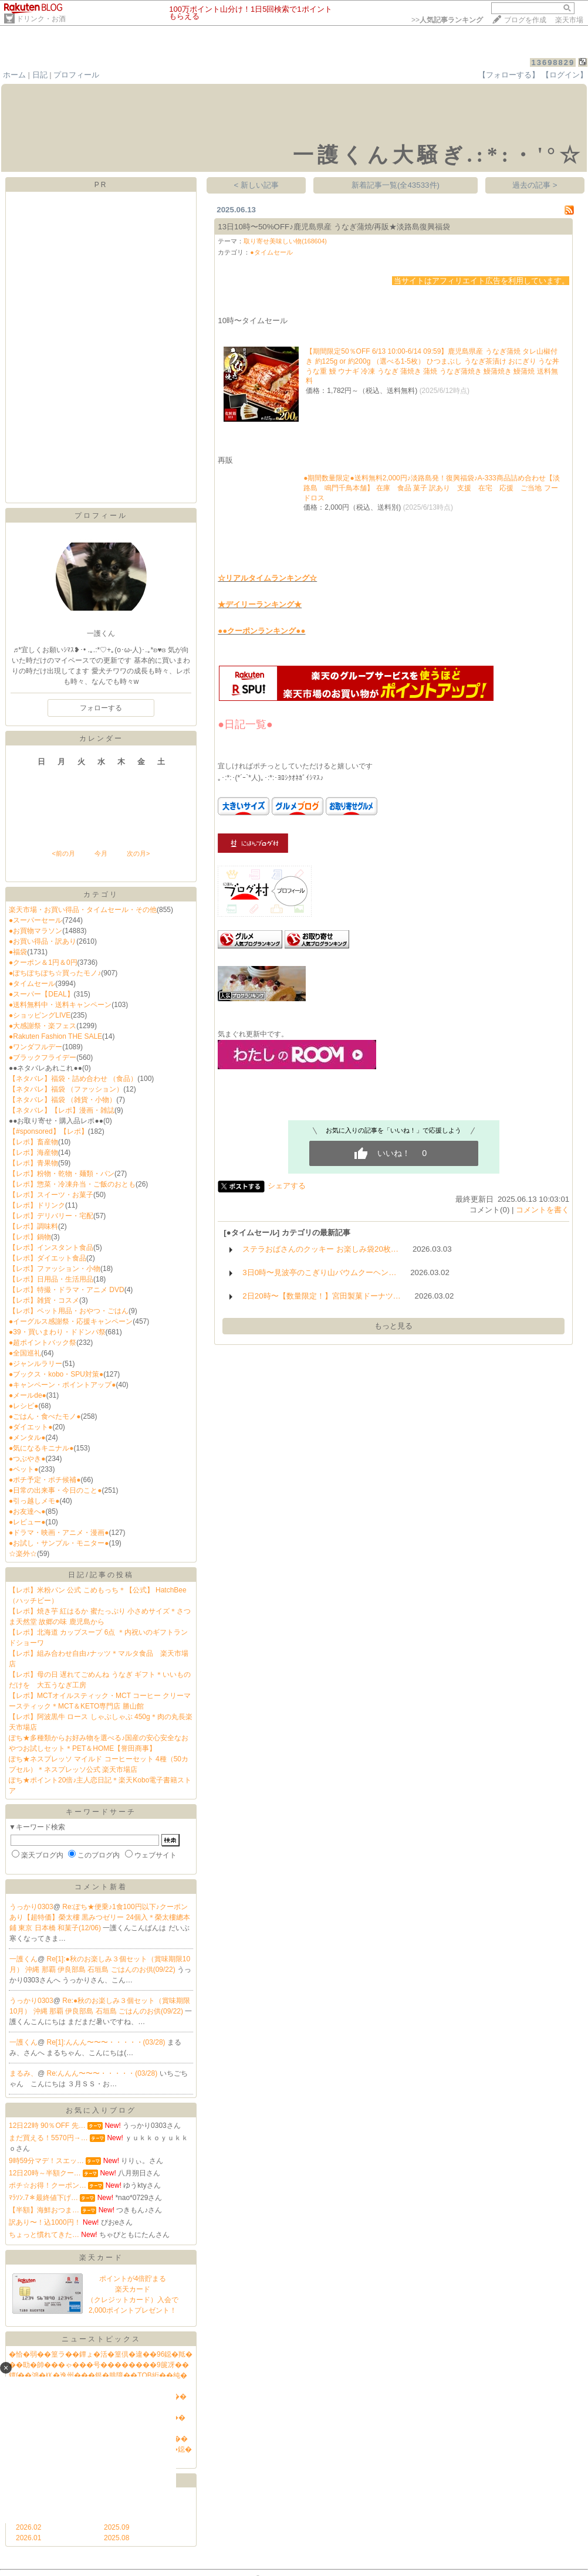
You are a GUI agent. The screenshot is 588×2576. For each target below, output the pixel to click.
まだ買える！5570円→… (48, 2138)
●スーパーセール (35, 920)
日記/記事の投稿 (100, 1575)
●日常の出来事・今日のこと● (55, 1490)
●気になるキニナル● (41, 1448)
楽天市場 (569, 20)
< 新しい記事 (256, 185)
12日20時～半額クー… (45, 2173)
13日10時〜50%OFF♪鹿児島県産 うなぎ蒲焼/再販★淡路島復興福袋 (334, 226)
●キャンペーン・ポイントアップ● (62, 1385)
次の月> (138, 853)
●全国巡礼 (25, 1353)
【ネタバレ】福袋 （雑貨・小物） (62, 1100)
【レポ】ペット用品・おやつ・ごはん (69, 1311)
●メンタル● (27, 1437)
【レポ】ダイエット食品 (47, 1258)
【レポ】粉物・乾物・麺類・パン (61, 1174)
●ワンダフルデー (35, 1047)
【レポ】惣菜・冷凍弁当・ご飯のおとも (72, 1184)
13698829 (553, 62)
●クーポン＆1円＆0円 (43, 962)
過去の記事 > (534, 185)
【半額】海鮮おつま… (44, 2210)
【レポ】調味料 (33, 1226)
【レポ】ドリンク (37, 1205)
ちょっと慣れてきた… (44, 2235)
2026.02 (28, 2527)
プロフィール (76, 74)
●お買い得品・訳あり (42, 941)
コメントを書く (542, 1209)
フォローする (101, 708)
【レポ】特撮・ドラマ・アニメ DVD (66, 1290)
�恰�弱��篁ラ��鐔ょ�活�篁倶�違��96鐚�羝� (100, 2354)
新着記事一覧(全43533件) (396, 185)
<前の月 (63, 853)
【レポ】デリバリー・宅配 (51, 1216)
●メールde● (27, 1395)
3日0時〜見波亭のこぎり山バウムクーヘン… (319, 1272)
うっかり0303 (31, 1907)
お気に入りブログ (101, 2110)
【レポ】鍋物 (30, 1237)
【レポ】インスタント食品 (51, 1247)
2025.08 (116, 2538)
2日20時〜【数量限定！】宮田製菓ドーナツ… (321, 1296)
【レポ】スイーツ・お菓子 (51, 1195)
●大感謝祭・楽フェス (42, 1026)
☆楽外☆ (23, 1554)
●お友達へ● (27, 1511)
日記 (40, 74)
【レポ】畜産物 (33, 1142)
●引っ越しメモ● (34, 1501)
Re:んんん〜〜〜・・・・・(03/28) (103, 2073)
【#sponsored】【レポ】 (48, 1131)
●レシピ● (24, 1406)
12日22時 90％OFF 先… (47, 2125)
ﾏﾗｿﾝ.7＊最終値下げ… (43, 2198)
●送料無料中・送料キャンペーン (60, 1005)
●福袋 (18, 952)
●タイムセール (32, 983)
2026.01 (28, 2538)
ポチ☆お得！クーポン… (47, 2185)
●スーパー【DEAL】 (41, 994)
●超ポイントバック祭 (42, 1342)
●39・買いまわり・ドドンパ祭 (57, 1332)
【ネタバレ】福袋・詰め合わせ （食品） (73, 1079)
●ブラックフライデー (42, 1057)
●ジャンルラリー (35, 1364)
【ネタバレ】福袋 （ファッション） (66, 1089)
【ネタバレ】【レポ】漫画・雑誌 (61, 1110)
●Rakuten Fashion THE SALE (55, 1036)
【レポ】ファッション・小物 (54, 1269)
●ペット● (24, 1469)
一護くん (23, 1959)
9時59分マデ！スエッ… (46, 2161)
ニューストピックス (101, 2339)
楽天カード (101, 2257)
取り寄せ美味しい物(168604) (285, 241)
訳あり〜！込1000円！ (45, 2222)
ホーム (14, 74)
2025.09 (116, 2527)
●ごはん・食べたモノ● (45, 1416)
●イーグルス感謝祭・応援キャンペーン (71, 1321)
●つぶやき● (27, 1459)
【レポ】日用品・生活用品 (51, 1279)
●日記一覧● (245, 724)
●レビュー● (27, 1522)
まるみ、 (23, 2073)
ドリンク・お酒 (41, 19)
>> (447, 20)
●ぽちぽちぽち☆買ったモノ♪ (55, 973)
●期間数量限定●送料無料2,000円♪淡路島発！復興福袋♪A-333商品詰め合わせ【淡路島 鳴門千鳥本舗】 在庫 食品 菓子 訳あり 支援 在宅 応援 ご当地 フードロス (431, 488)
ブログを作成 (525, 20)
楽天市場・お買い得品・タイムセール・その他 (83, 910)
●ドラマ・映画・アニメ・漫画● (59, 1532)
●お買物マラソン (35, 931)
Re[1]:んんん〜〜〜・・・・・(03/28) (107, 2042)
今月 (100, 853)
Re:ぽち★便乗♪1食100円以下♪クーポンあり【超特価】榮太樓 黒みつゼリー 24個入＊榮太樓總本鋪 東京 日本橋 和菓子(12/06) (99, 1917)
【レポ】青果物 (33, 1163)
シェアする (287, 1185)
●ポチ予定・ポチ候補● (45, 1480)
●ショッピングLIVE (39, 1015)
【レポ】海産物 (33, 1152)
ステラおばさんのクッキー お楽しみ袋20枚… (320, 1249)
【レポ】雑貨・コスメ (44, 1300)
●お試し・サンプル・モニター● (59, 1543)
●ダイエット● (31, 1427)
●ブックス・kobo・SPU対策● (56, 1374)
